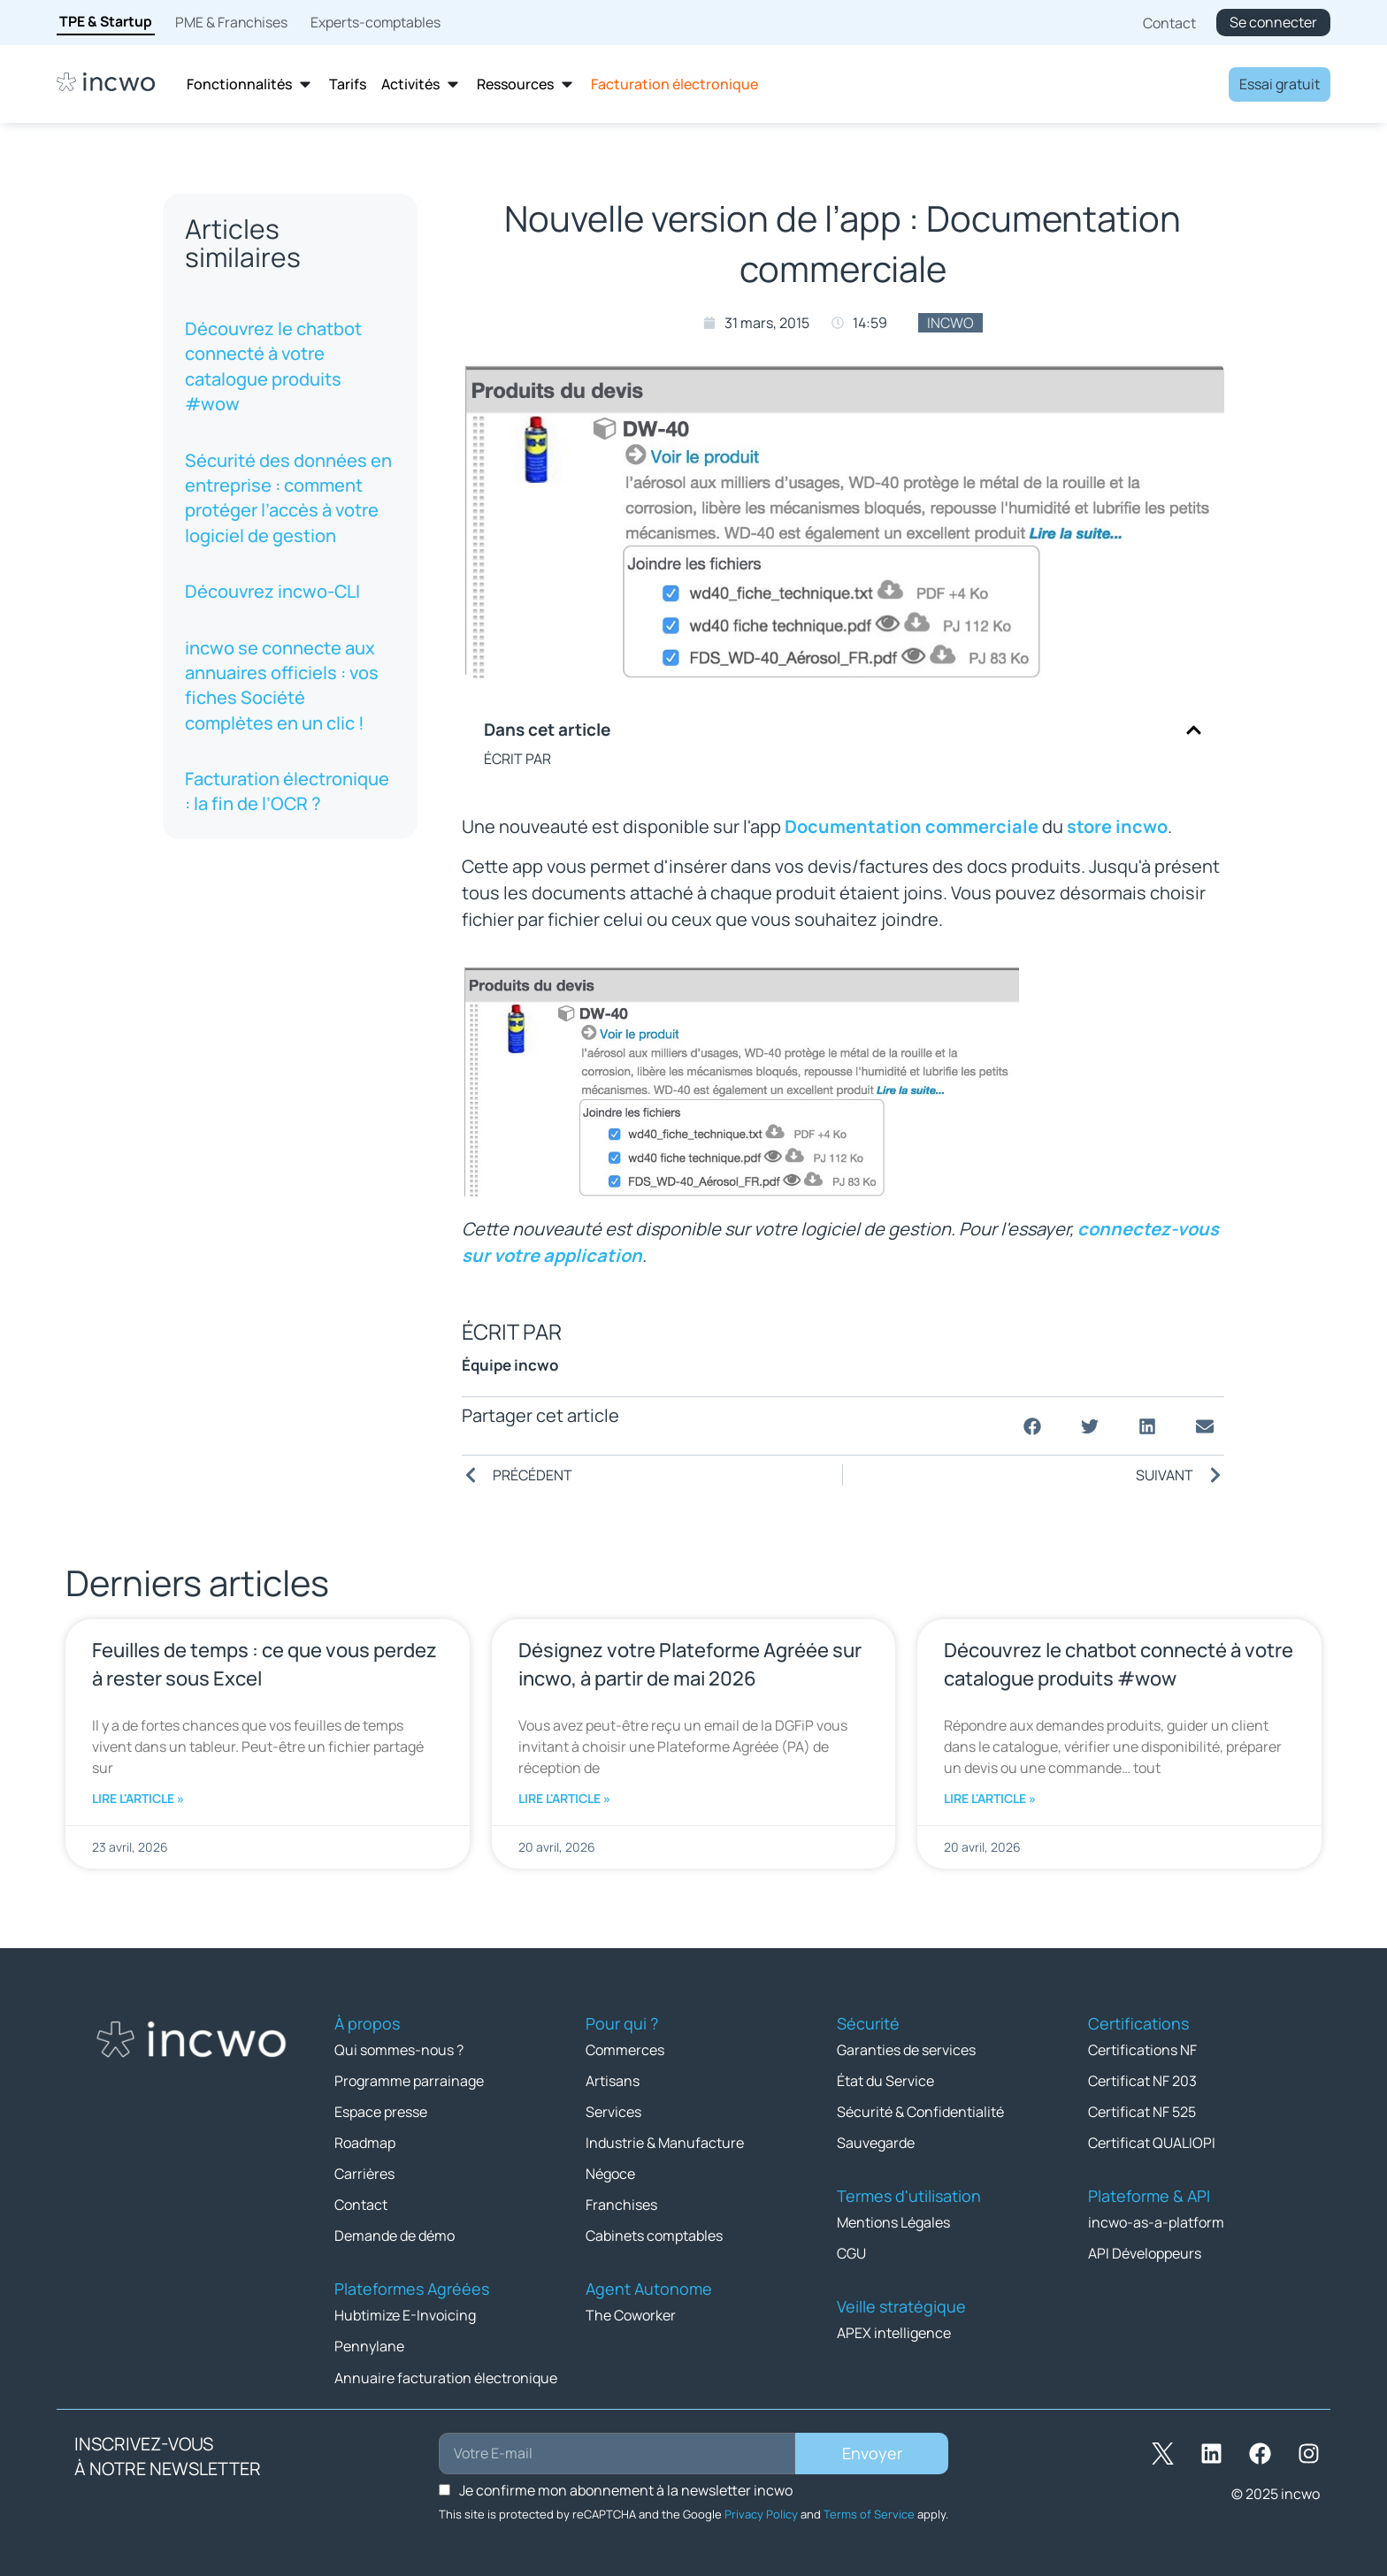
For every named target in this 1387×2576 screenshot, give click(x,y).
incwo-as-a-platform (1156, 2222)
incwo (950, 323)
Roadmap (364, 2142)
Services (613, 2111)
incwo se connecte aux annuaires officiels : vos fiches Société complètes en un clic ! (282, 685)
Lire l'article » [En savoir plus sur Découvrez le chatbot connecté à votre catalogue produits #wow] (990, 1798)
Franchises (621, 2204)
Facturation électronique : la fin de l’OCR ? (287, 791)
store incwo (1117, 826)
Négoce (610, 2173)
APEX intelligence (894, 2333)
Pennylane (369, 2346)
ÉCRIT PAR (517, 759)
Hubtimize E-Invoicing (405, 2315)
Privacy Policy (761, 2513)
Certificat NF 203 (1142, 2081)
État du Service (885, 2081)
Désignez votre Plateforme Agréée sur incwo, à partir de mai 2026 (690, 1664)
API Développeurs (1144, 2253)
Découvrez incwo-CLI (272, 591)
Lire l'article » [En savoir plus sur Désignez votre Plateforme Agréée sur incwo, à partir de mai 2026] (564, 1798)
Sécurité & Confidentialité (920, 2111)
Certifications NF (1142, 2050)
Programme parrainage (409, 2081)
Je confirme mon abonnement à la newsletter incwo (626, 2489)
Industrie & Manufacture (665, 2142)
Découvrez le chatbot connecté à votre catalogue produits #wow (273, 366)
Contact (360, 2204)
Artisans (613, 2081)
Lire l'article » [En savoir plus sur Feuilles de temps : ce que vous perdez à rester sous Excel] (138, 1798)
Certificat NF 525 (1142, 2111)
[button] (1193, 730)
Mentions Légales (893, 2222)
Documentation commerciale (911, 826)
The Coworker (631, 2315)
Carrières (364, 2173)
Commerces (625, 2050)
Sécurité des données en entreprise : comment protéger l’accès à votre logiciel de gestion (288, 497)
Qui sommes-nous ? (399, 2050)
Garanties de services (906, 2050)
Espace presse (380, 2111)
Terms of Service (869, 2513)
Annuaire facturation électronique (445, 2377)
